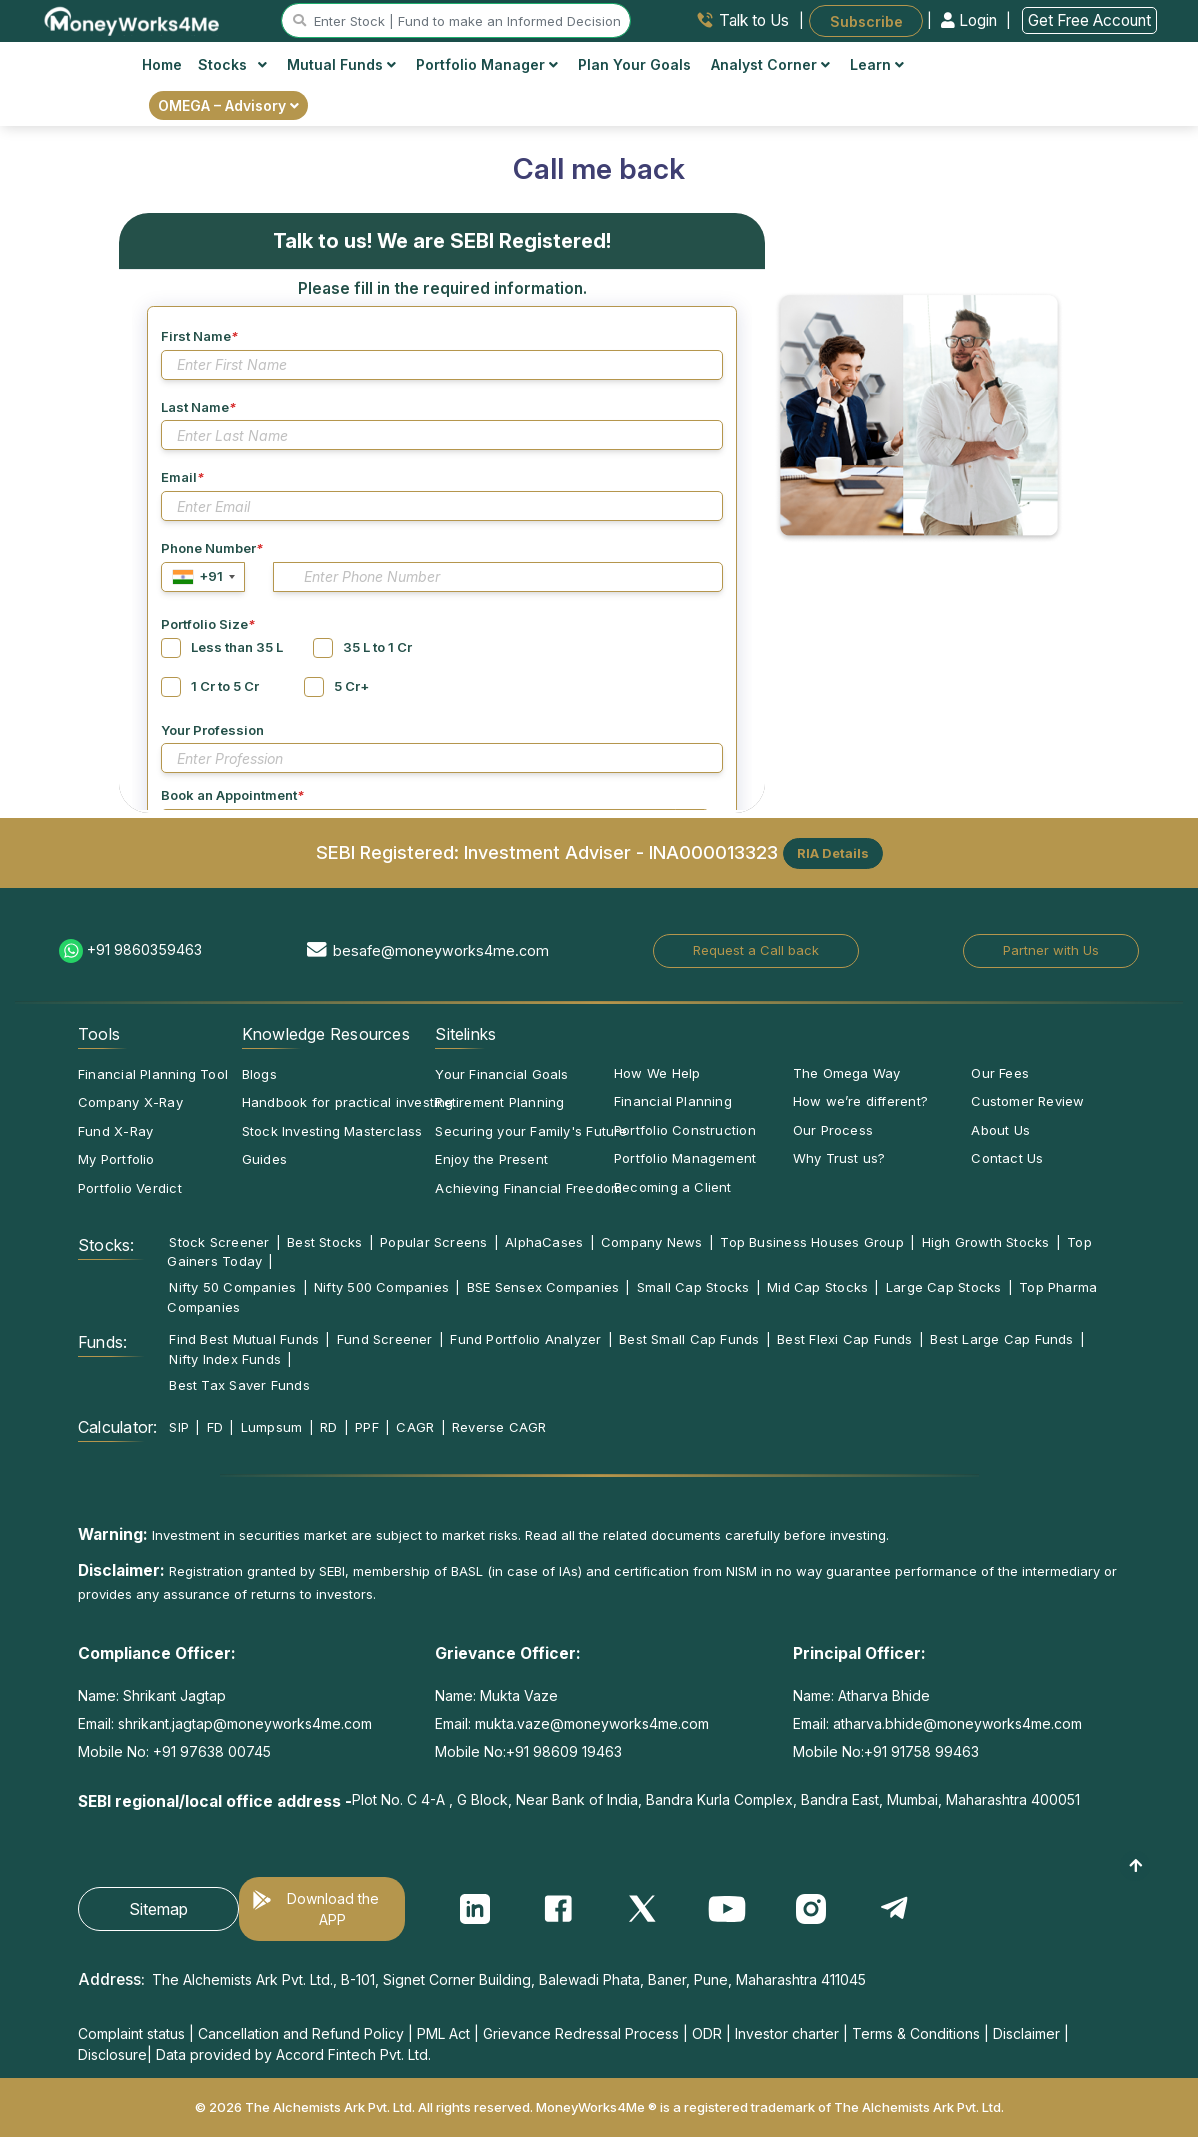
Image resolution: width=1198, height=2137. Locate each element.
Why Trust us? (839, 1158)
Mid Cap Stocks (817, 1287)
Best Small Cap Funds (689, 1339)
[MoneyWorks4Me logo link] (132, 19)
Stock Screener (219, 1242)
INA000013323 (713, 851)
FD (215, 1427)
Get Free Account (1089, 20)
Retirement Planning (499, 1102)
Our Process (833, 1130)
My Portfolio (116, 1159)
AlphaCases (544, 1242)
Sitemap (158, 1909)
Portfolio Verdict (130, 1188)
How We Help (657, 1073)
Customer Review (1027, 1101)
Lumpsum (272, 1427)
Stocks (232, 64)
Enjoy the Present (491, 1159)
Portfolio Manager (487, 64)
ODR (707, 2033)
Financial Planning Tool (153, 1074)
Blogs (259, 1074)
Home (162, 64)
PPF (367, 1427)
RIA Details (833, 853)
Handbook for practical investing (348, 1102)
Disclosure (112, 2054)
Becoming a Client (673, 1187)
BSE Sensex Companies (543, 1287)
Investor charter (787, 2033)
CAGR (415, 1427)
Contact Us (1007, 1158)
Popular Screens (433, 1242)
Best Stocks (324, 1242)
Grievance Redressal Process (581, 2033)
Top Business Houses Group (812, 1242)
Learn (877, 64)
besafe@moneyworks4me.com (441, 950)
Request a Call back (756, 950)
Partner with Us (1051, 950)
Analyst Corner (770, 64)
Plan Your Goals (634, 64)
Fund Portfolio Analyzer (525, 1339)
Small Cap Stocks (693, 1287)
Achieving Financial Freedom (528, 1188)
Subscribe (866, 20)
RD (328, 1427)
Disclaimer (1026, 2033)
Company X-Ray (130, 1102)
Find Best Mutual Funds (244, 1339)
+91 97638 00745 (210, 1751)
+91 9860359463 (144, 949)
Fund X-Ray (115, 1131)
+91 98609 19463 (564, 1751)
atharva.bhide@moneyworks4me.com (957, 1723)
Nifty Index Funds (225, 1359)
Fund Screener (385, 1339)
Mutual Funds (341, 64)
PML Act (443, 2033)
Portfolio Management (685, 1158)
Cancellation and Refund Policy (301, 2033)
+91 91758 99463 (921, 1751)
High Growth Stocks (986, 1242)
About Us (1000, 1130)
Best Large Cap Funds (1001, 1339)
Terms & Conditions (916, 2033)
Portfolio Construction (685, 1130)
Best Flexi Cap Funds (844, 1339)
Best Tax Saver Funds (239, 1385)
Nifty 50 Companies (232, 1287)
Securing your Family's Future (531, 1131)
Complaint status (131, 2033)
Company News (652, 1242)
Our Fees (1000, 1073)
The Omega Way (847, 1073)
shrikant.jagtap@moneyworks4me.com (245, 1723)
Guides (264, 1159)
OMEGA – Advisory (228, 105)
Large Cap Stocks (944, 1287)
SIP (179, 1427)
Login (971, 20)
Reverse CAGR (499, 1427)
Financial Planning (673, 1101)
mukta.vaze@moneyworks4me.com (592, 1723)
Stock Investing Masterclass (332, 1131)
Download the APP (333, 1909)
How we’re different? (860, 1101)
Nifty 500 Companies (381, 1287)
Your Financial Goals (501, 1074)
